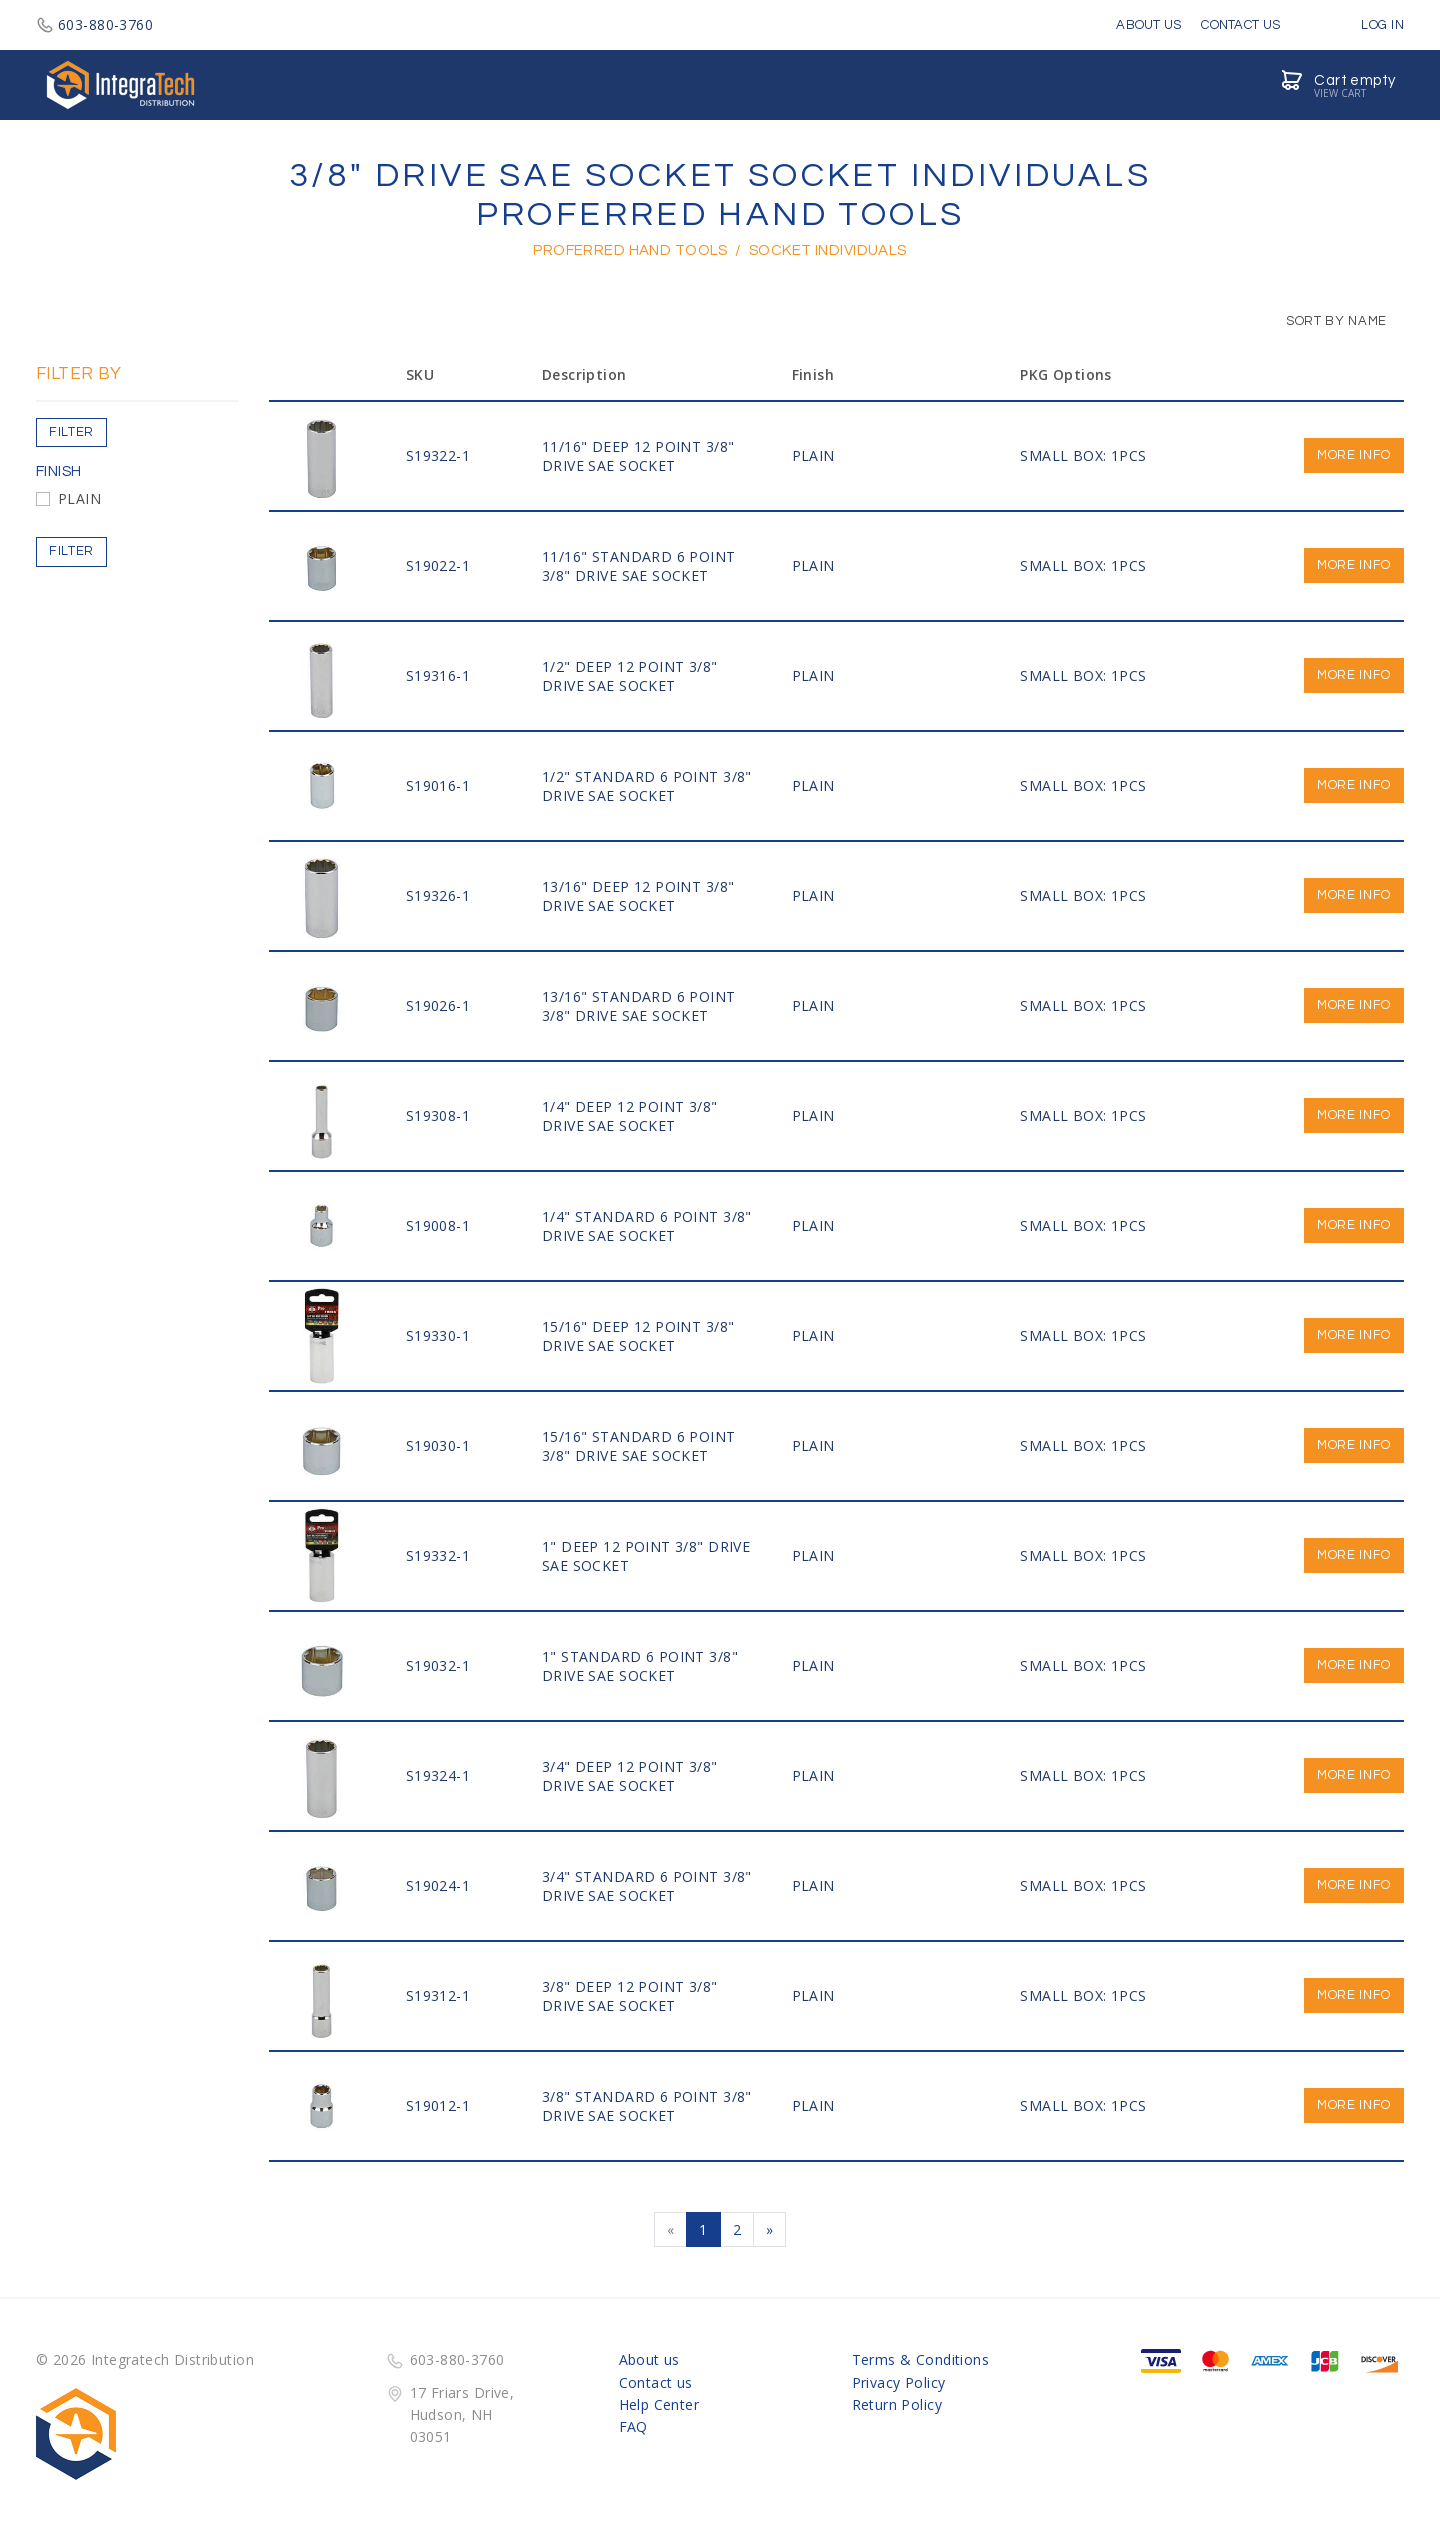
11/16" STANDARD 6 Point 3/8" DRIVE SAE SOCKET (639, 566)
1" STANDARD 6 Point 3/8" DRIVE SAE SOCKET (640, 1666)
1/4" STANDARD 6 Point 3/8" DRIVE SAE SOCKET (647, 1226)
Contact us (656, 2382)
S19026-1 (438, 1005)
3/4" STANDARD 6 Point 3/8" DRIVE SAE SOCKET (647, 1886)
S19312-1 (438, 1995)
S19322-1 (438, 455)
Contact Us (1240, 25)
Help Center (659, 2404)
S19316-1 (438, 675)
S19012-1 (438, 2105)
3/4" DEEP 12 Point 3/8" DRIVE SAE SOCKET (630, 1776)
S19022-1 (438, 565)
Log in (1368, 25)
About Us (1148, 25)
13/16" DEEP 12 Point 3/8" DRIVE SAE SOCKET (638, 896)
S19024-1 (438, 1885)
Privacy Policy (899, 2382)
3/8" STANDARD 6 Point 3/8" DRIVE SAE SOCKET (647, 2106)
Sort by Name (1326, 321)
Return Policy (897, 2404)
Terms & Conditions (921, 2359)
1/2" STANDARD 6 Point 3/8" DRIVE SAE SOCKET (647, 786)
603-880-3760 (94, 24)
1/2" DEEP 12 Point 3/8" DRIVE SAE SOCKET (630, 676)
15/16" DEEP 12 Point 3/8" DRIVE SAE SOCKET (638, 1336)
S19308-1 (438, 1115)
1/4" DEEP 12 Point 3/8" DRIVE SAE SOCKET (630, 1116)
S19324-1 (438, 1775)
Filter (71, 432)
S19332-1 (438, 1555)
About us (649, 2359)
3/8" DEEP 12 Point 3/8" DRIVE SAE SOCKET (630, 1996)
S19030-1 (438, 1445)
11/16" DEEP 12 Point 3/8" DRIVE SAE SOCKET (638, 456)
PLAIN (79, 498)
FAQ (633, 2426)
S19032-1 (438, 1665)
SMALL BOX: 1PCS (1083, 455)
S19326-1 (438, 895)
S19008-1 (438, 1225)
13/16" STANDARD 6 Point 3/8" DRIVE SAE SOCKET (639, 1006)
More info (1354, 455)
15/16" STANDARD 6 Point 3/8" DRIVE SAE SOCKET (639, 1446)
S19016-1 (438, 785)
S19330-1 (438, 1335)
